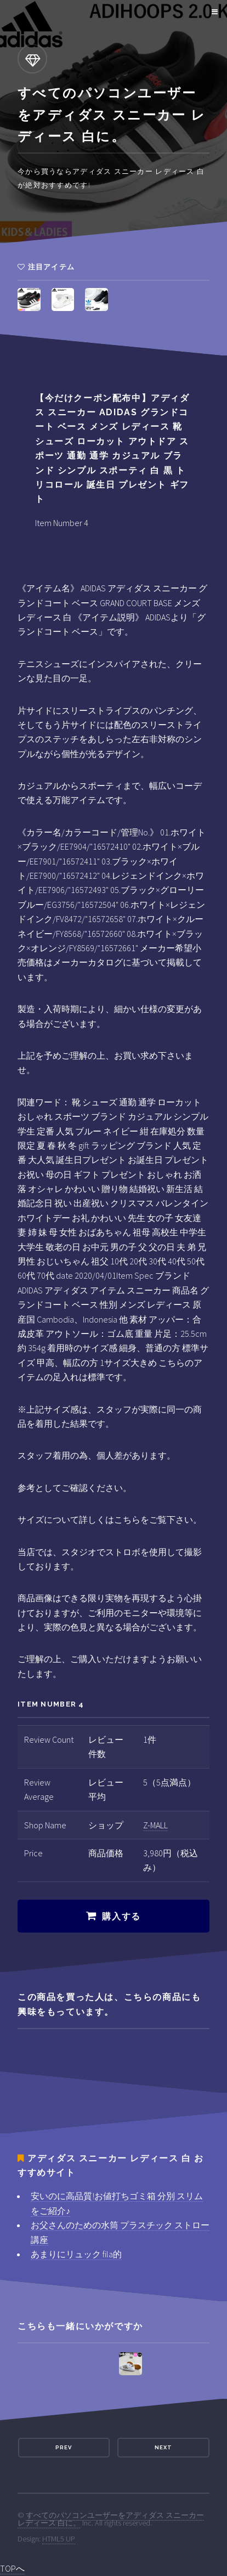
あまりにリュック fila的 (76, 2254)
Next (163, 2447)
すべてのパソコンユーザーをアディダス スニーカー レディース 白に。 (111, 2519)
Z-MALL (155, 1825)
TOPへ (12, 2568)
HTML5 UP (58, 2539)
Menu (213, 12)
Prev (63, 2447)
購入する (121, 1916)
